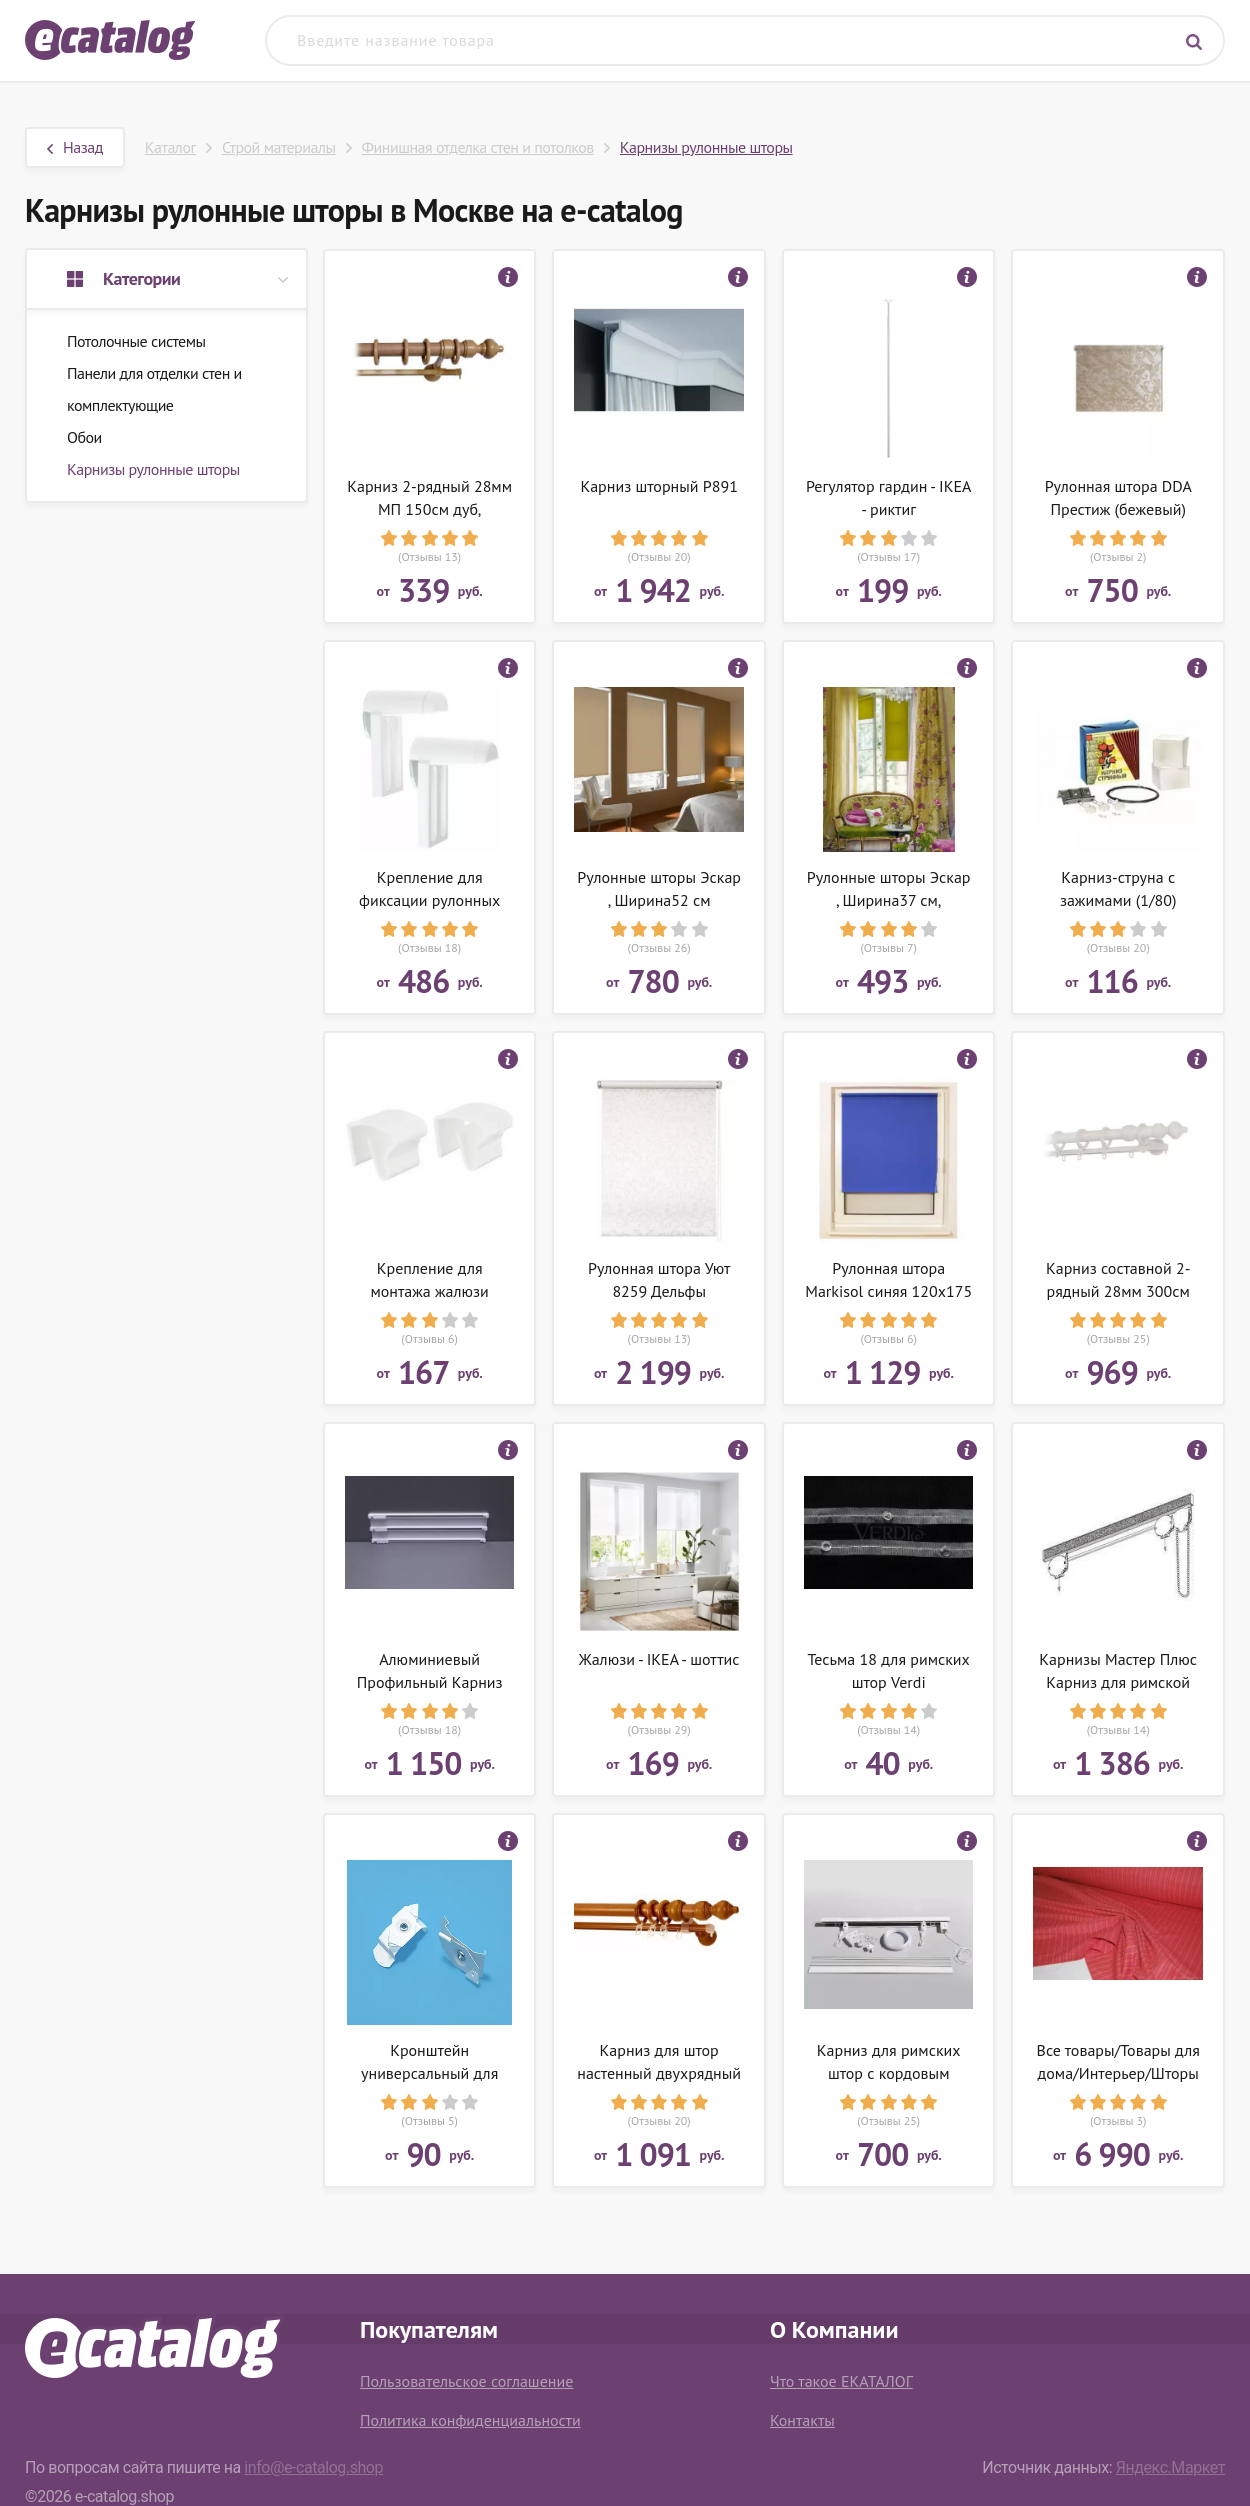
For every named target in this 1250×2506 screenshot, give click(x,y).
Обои (84, 437)
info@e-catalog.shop (313, 2467)
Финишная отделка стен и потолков (478, 147)
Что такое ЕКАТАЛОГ (841, 2381)
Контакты (802, 2420)
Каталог (170, 147)
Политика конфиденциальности (470, 2420)
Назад (75, 147)
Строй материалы (279, 147)
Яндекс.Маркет (1170, 2467)
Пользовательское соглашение (466, 2381)
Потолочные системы (136, 341)
